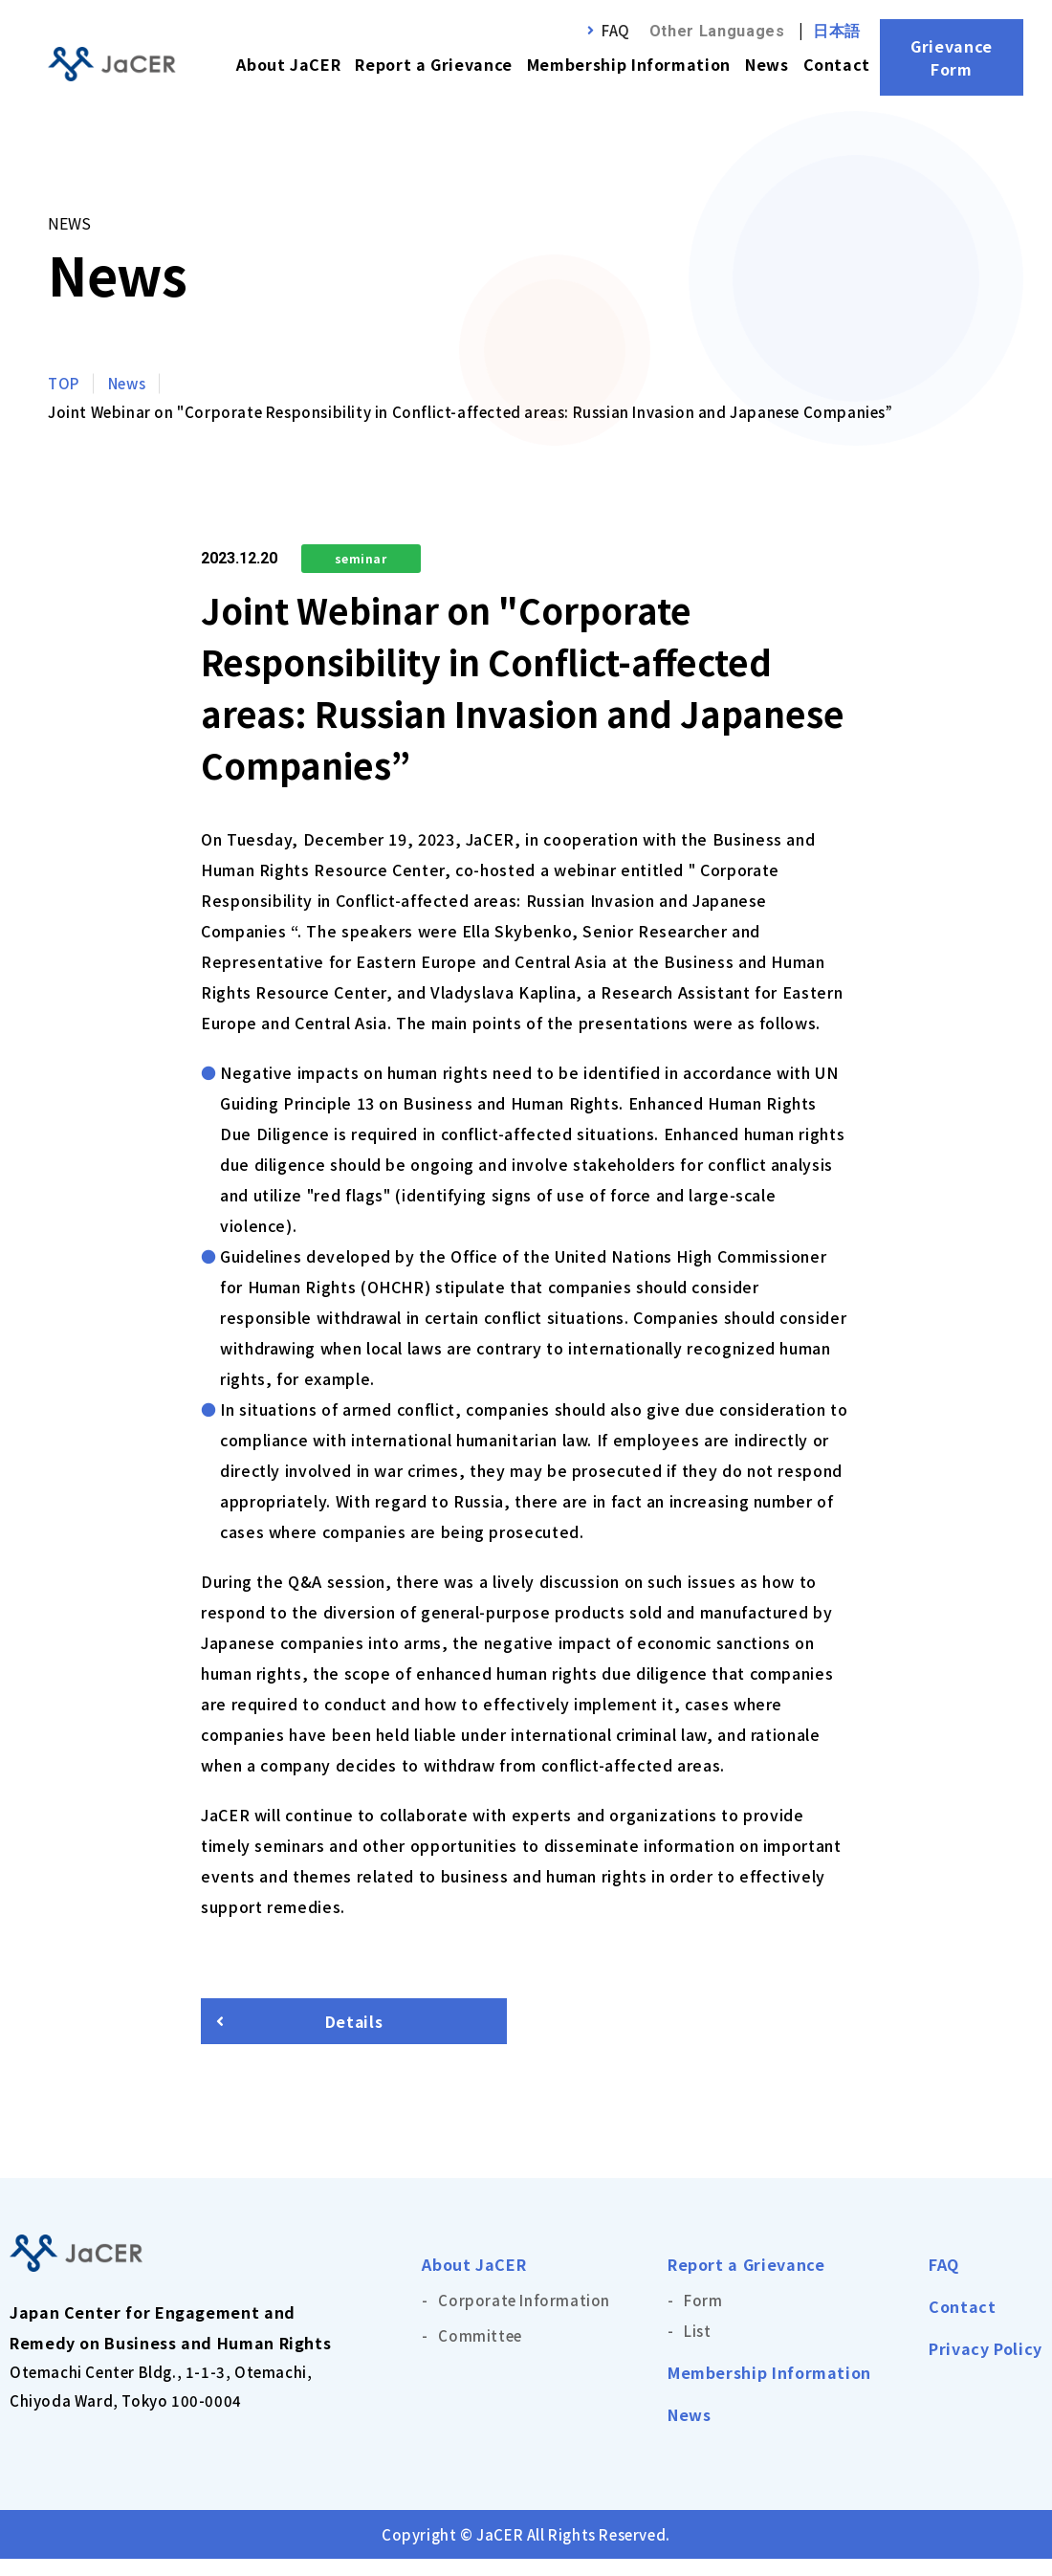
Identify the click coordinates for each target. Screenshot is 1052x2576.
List (697, 2348)
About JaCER (288, 64)
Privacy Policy (985, 2365)
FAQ (616, 30)
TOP (63, 383)
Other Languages (717, 31)
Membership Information (629, 64)
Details (353, 2029)
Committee (479, 2353)
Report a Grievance (434, 64)
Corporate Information (524, 2317)
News (767, 64)
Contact (836, 64)
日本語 (837, 31)
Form (703, 2317)
